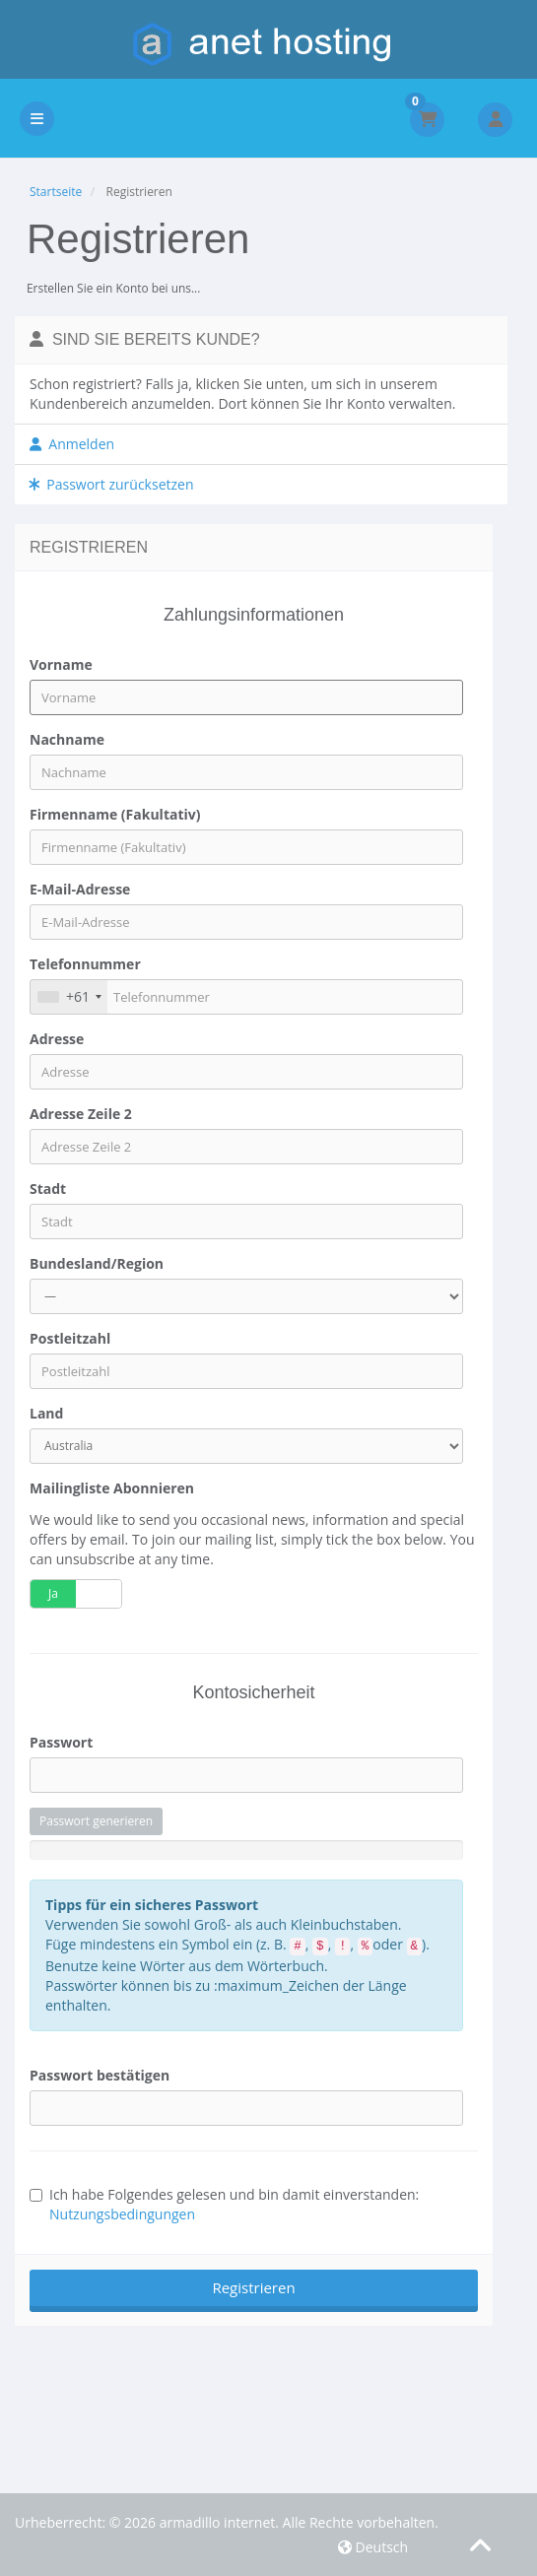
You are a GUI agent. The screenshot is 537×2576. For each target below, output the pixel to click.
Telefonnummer (85, 964)
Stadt (48, 1188)
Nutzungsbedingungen (122, 2214)
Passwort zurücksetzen (112, 484)
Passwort (61, 1742)
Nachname (67, 739)
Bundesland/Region (97, 1263)
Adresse (57, 1038)
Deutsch (373, 2547)
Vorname (61, 664)
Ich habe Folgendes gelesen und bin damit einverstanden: (224, 2204)
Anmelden (72, 443)
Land (46, 1413)
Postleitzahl (70, 1338)
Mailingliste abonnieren (112, 1488)
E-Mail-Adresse (80, 889)
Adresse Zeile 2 (81, 1113)
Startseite (56, 191)
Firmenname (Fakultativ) (115, 814)
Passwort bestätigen (99, 2075)
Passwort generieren (96, 1821)
